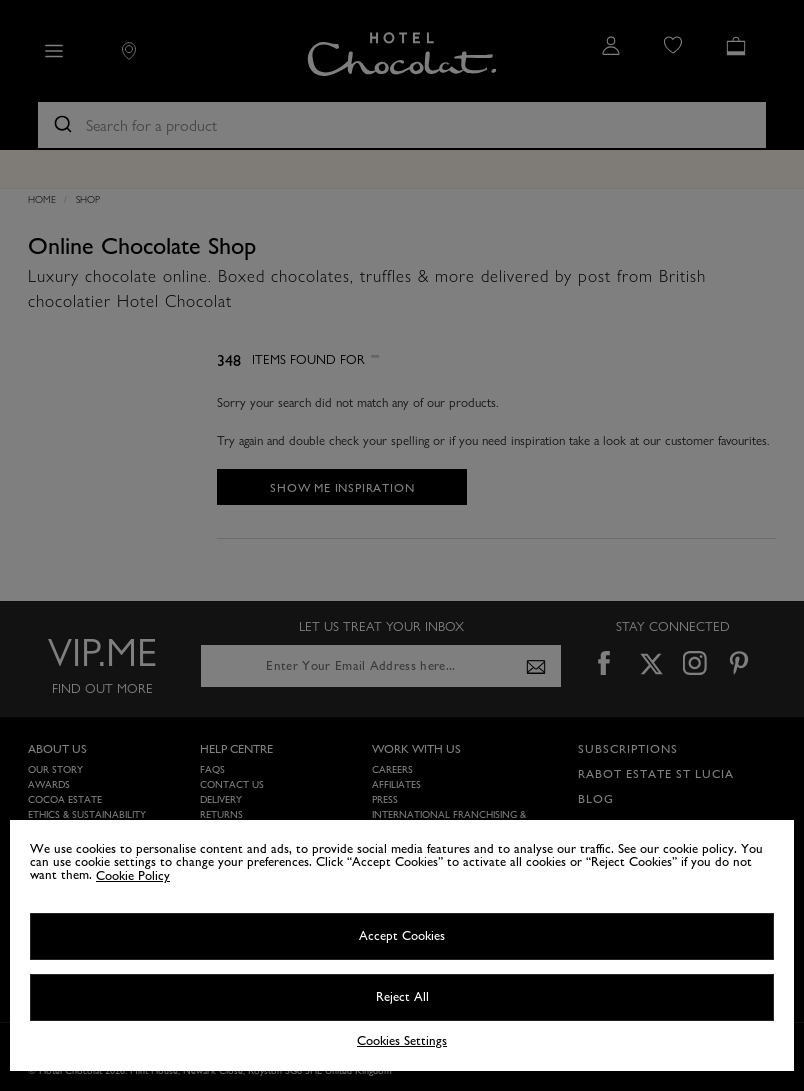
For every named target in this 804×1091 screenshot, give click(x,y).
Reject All (402, 997)
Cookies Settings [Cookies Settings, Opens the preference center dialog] (402, 1041)
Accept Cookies (402, 936)
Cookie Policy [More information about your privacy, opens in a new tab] (133, 876)
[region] (402, 945)
